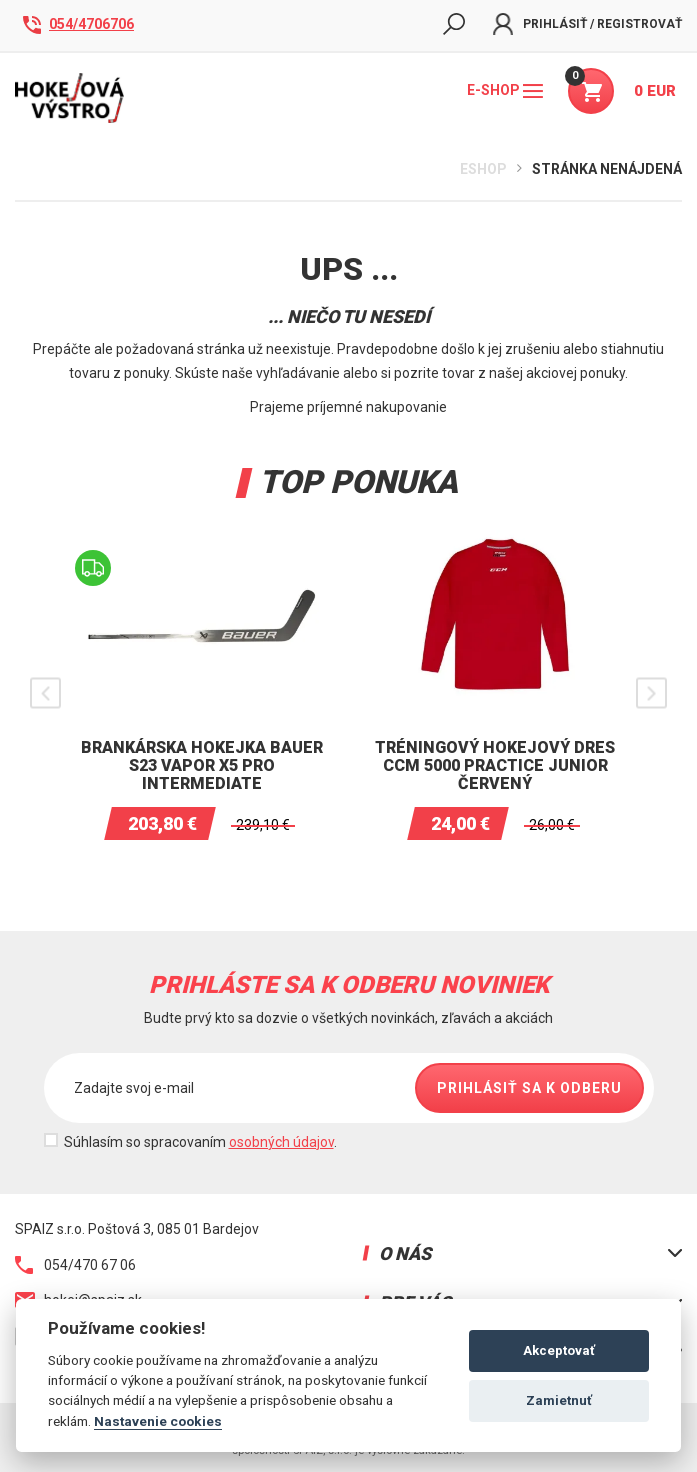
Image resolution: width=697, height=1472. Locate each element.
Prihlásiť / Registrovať (587, 24)
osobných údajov (281, 1142)
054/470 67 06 (75, 1265)
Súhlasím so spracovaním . (200, 1142)
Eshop (483, 169)
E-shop (505, 90)
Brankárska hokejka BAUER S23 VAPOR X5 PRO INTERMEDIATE (202, 765)
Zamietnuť (559, 1400)
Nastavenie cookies (158, 1421)
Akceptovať (559, 1350)
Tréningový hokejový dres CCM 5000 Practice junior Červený (495, 765)
